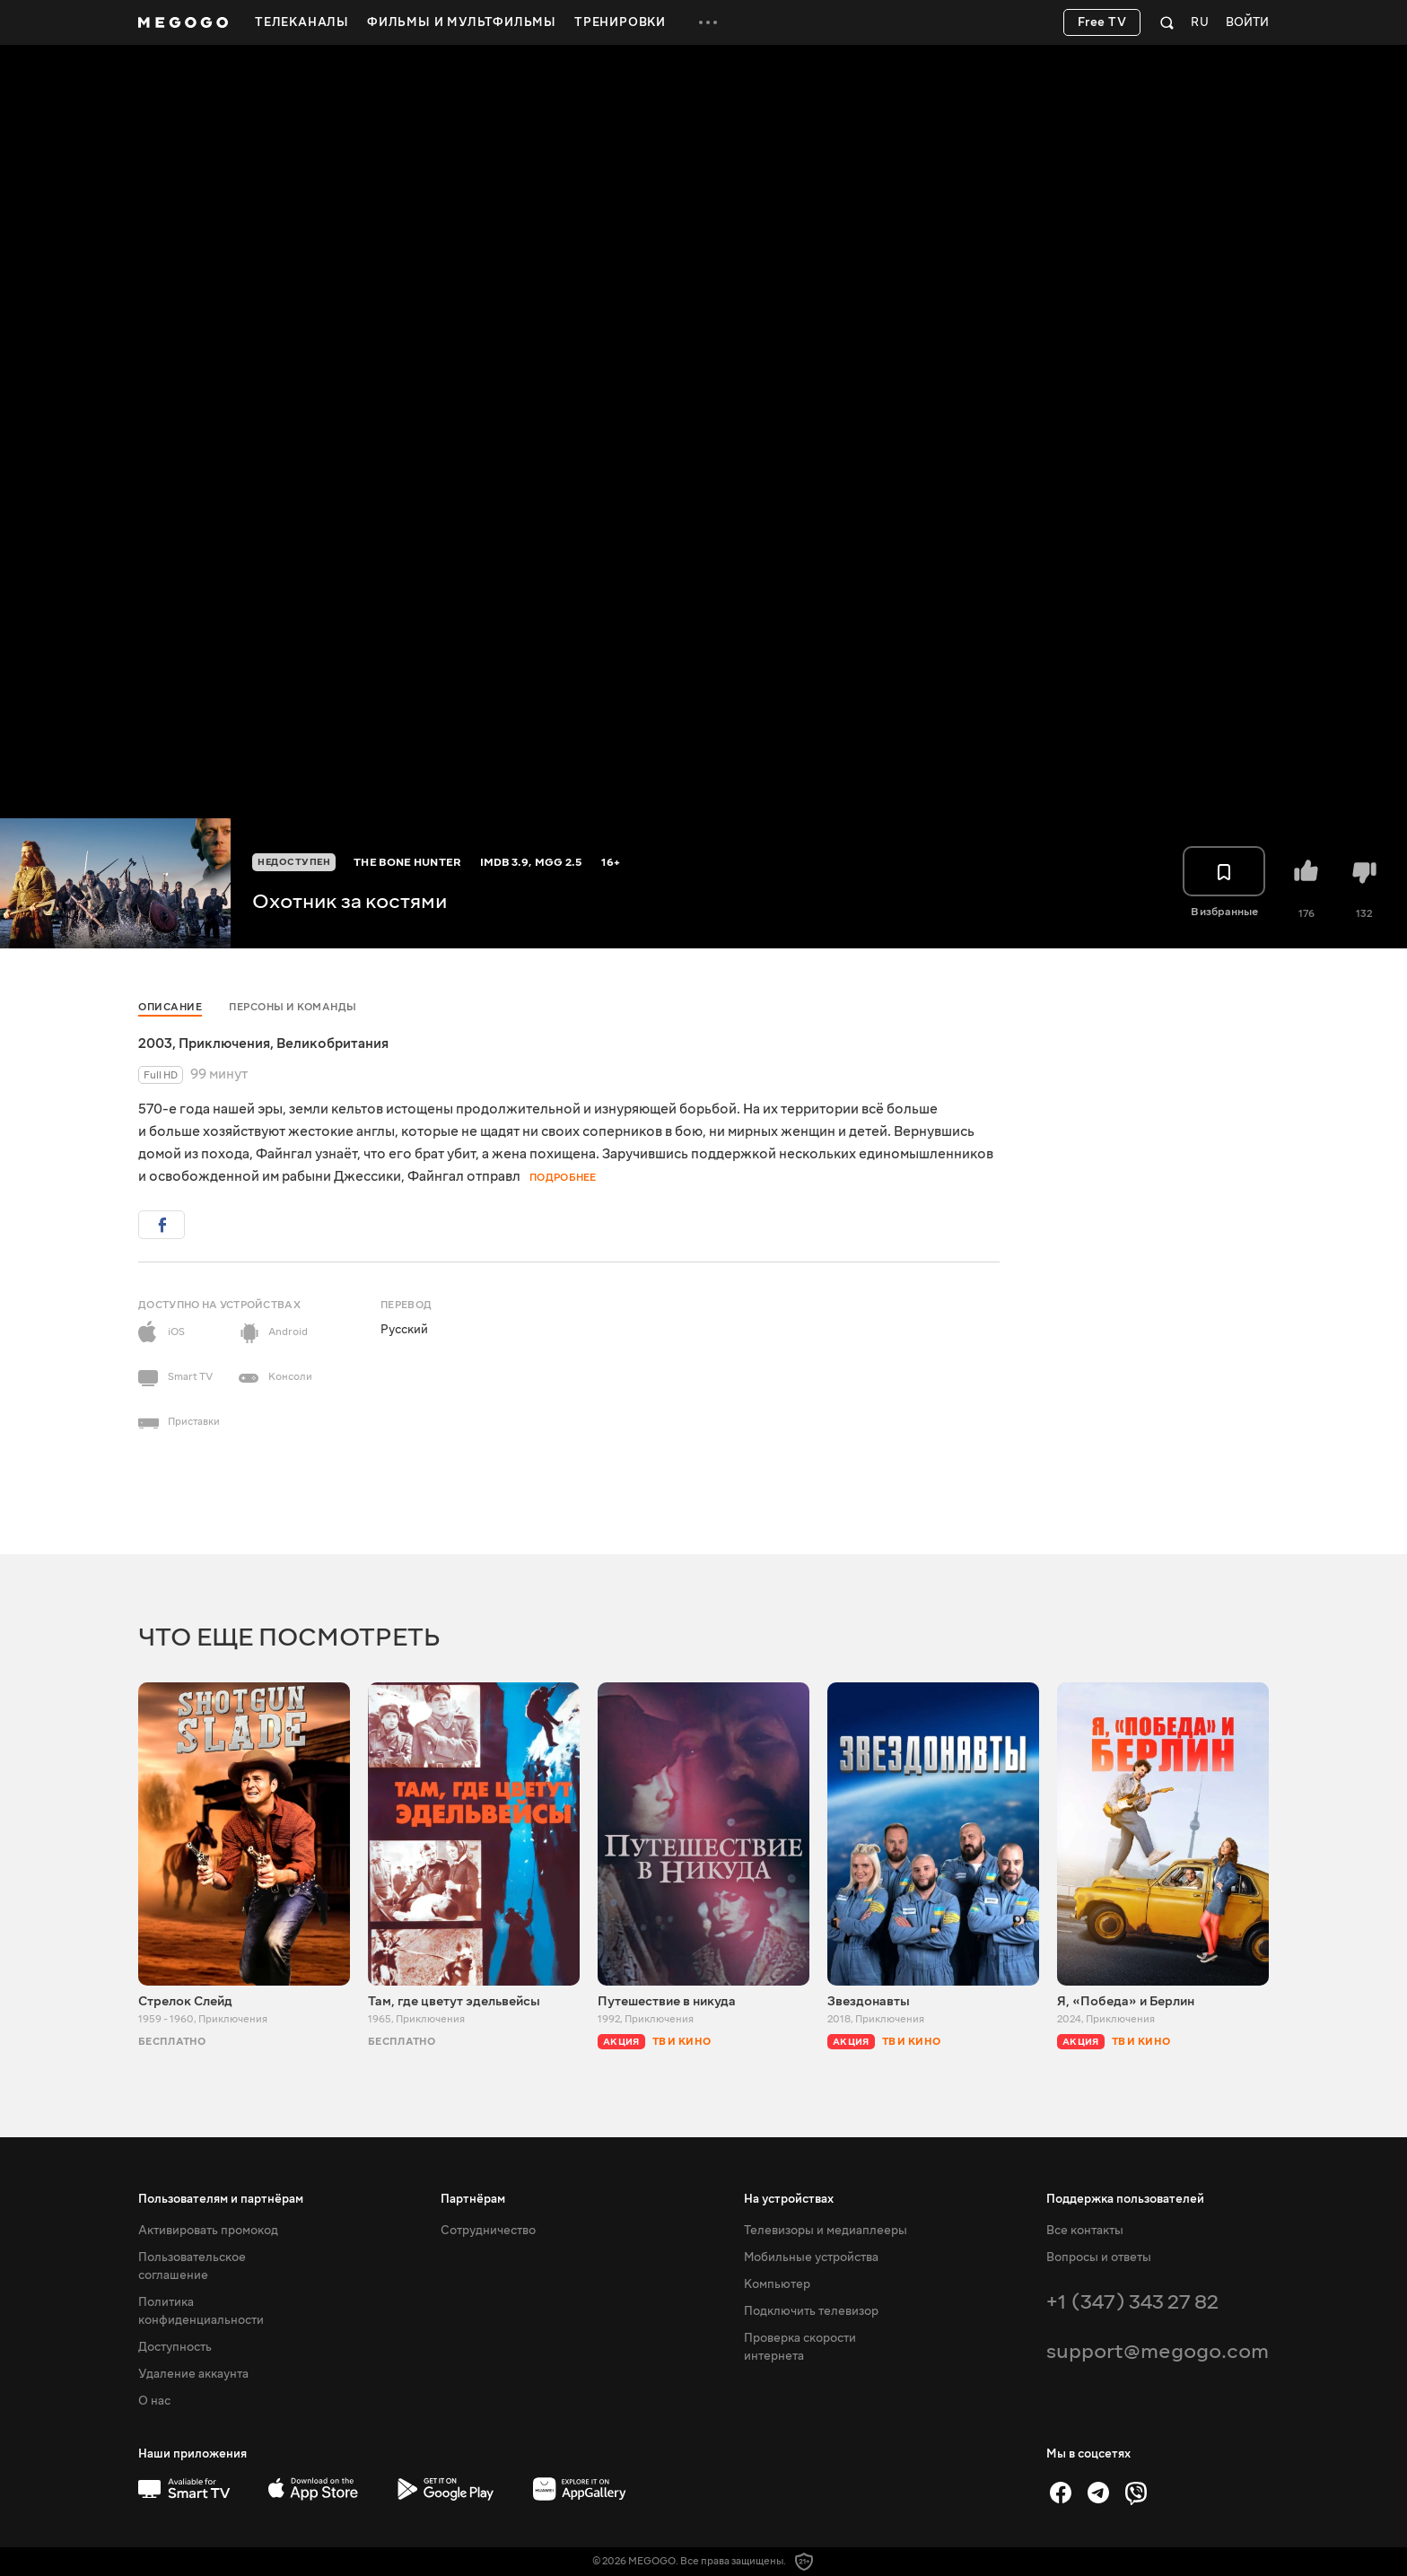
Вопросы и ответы (1098, 2257)
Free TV (1102, 22)
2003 (155, 1043)
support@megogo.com (1157, 2351)
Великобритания (332, 1043)
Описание (170, 1007)
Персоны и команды (293, 1007)
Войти (1247, 23)
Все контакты (1084, 2230)
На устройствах (789, 2199)
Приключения (224, 1043)
